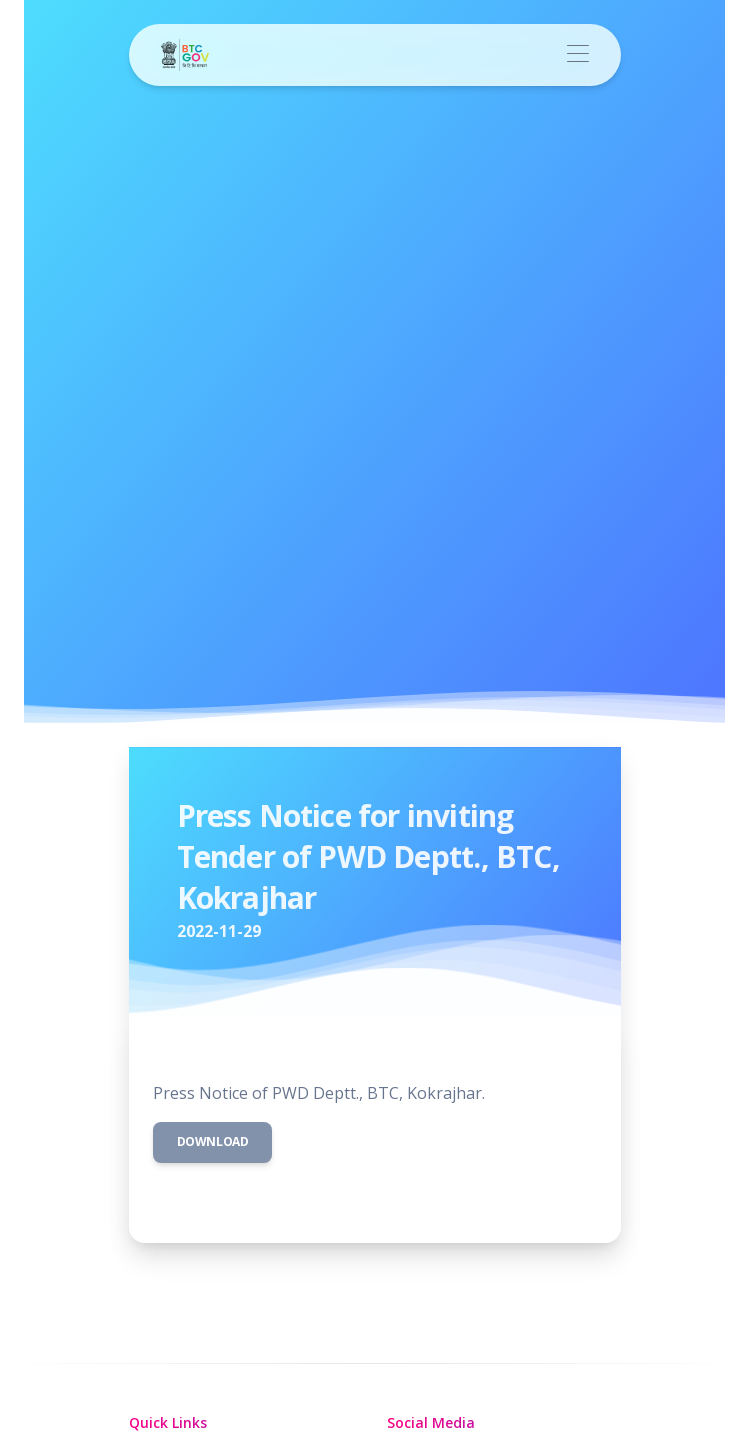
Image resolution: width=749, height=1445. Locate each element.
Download (213, 1141)
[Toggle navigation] (578, 54)
